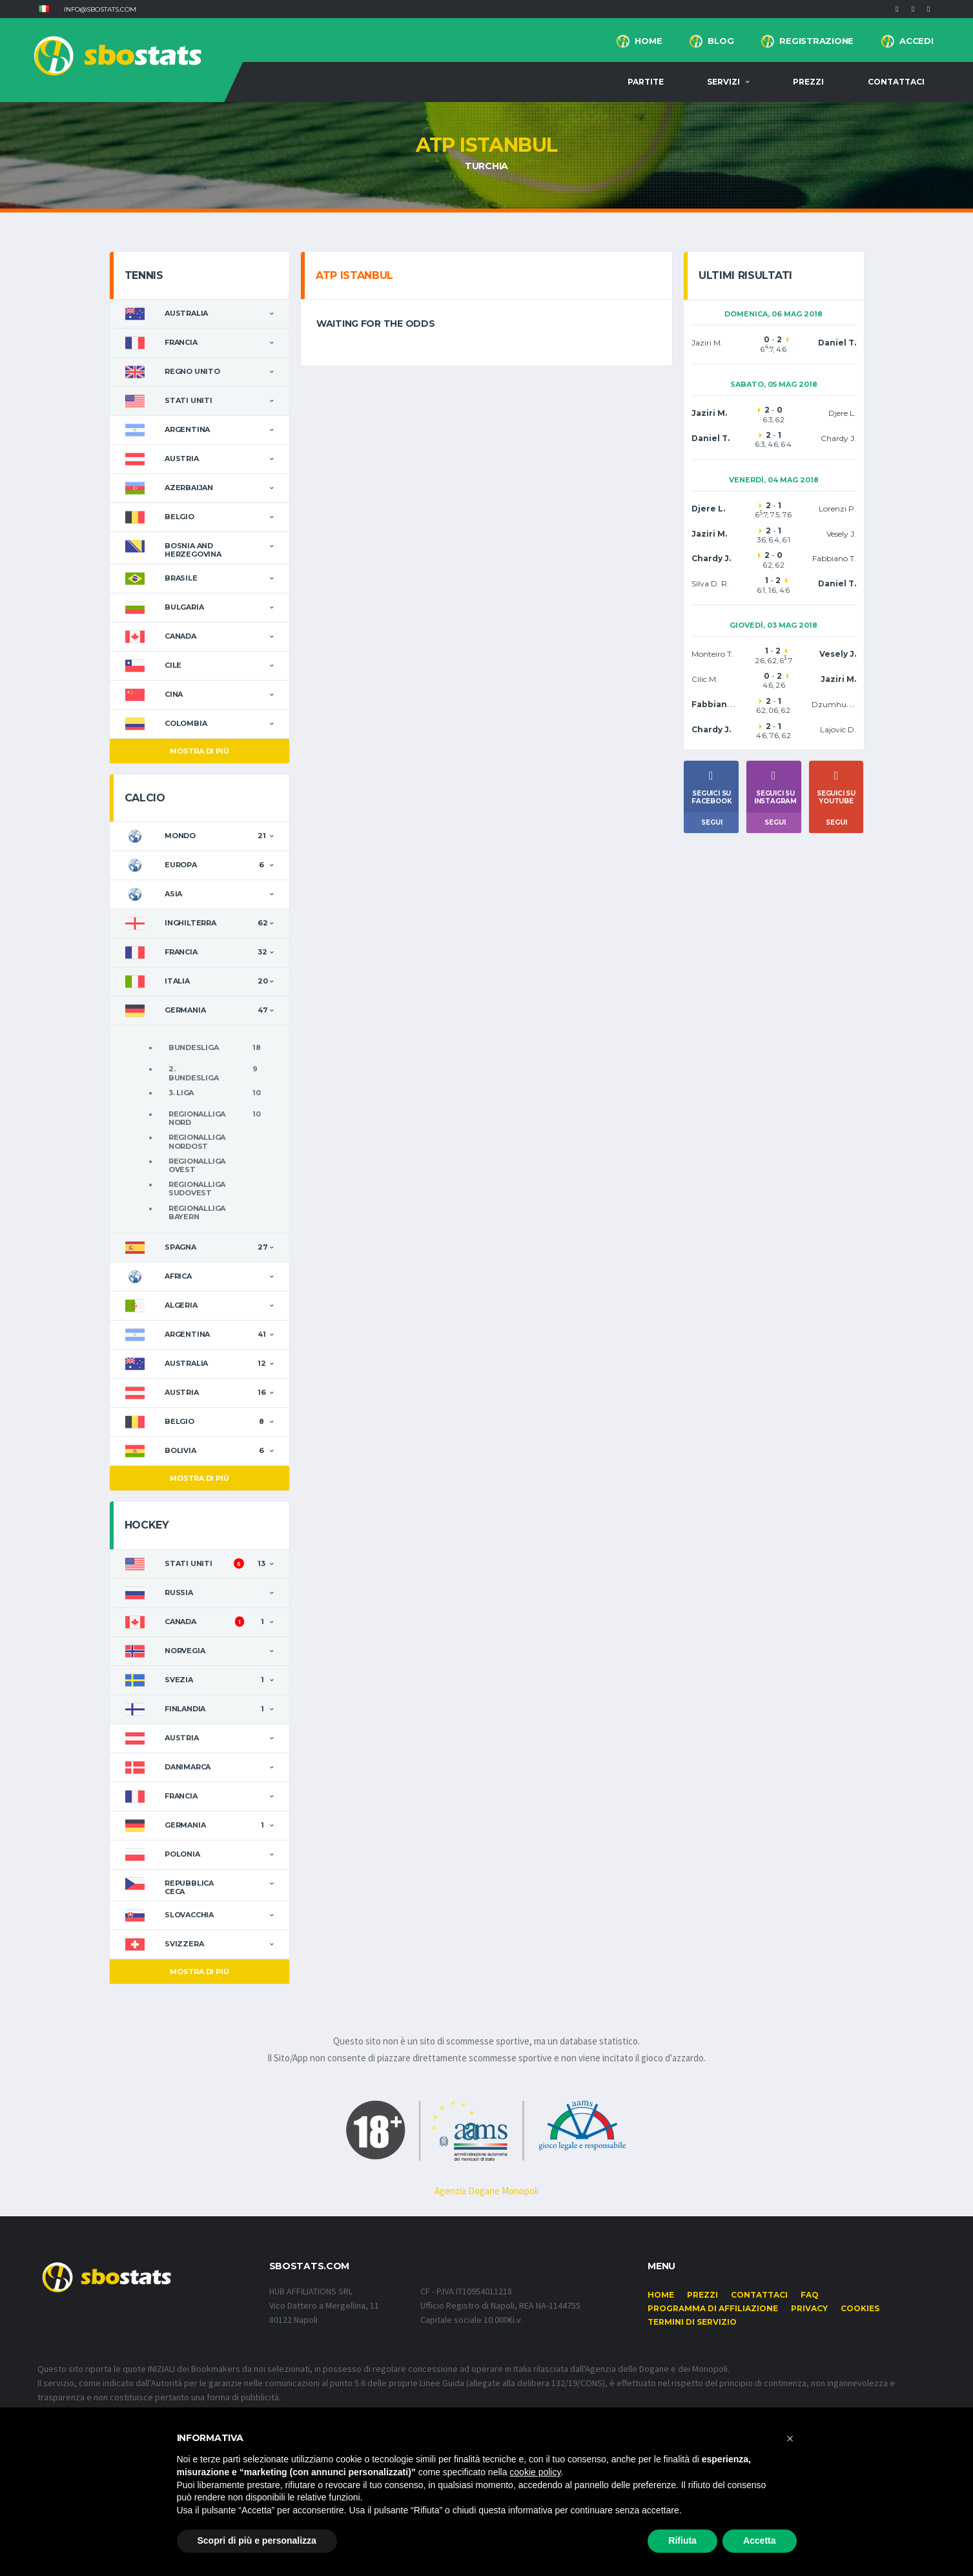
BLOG (720, 41)
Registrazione (816, 41)
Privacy (809, 2308)
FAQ (810, 2295)
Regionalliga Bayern (197, 1212)
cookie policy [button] (534, 2472)
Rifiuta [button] (682, 2540)
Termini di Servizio (692, 2322)
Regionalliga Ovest (197, 1165)
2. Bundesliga (194, 1073)
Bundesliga (194, 1047)
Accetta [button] (759, 2540)
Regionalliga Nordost (197, 1141)
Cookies (860, 2308)
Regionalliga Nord (197, 1118)
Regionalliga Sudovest (197, 1188)
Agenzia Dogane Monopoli (486, 2191)
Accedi (916, 41)
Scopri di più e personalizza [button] (257, 2540)
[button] (44, 9)
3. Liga (181, 1092)
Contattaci (896, 82)
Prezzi (808, 82)
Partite (646, 82)
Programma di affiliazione (713, 2308)
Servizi (723, 82)
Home (648, 41)
